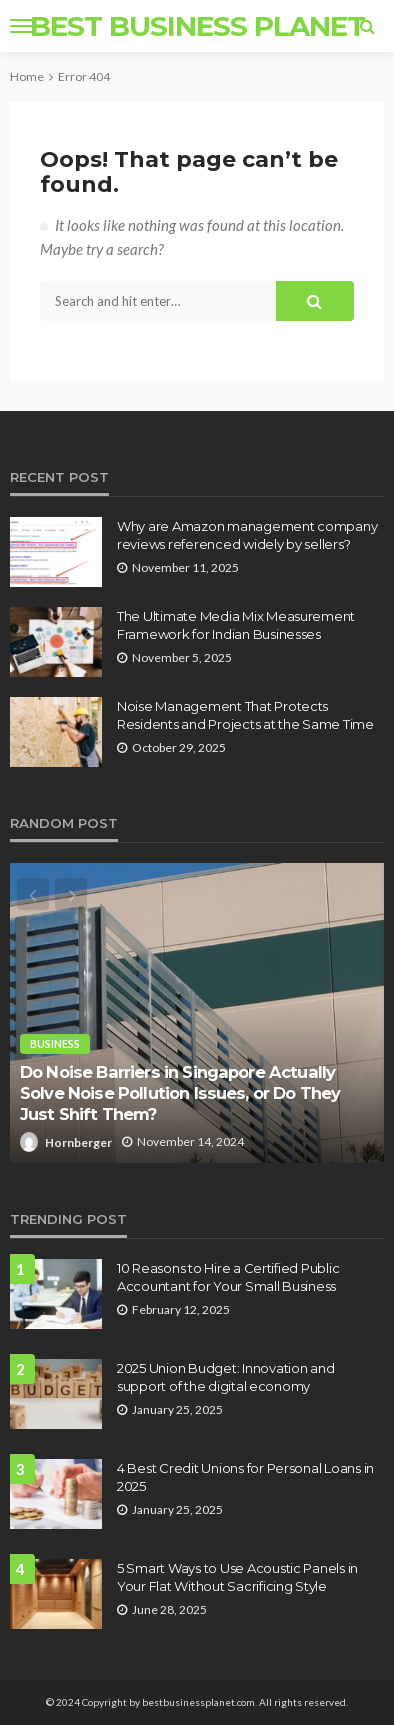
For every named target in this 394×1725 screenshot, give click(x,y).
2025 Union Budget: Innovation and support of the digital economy (225, 1377)
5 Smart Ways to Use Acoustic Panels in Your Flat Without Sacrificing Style (237, 1577)
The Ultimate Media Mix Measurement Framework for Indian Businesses (236, 625)
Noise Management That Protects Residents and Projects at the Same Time (245, 715)
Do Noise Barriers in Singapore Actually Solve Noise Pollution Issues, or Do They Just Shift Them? (180, 1092)
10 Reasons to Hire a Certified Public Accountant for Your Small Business (228, 1277)
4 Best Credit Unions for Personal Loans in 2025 (245, 1477)
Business (55, 1043)
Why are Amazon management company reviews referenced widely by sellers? (247, 535)
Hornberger (78, 1142)
